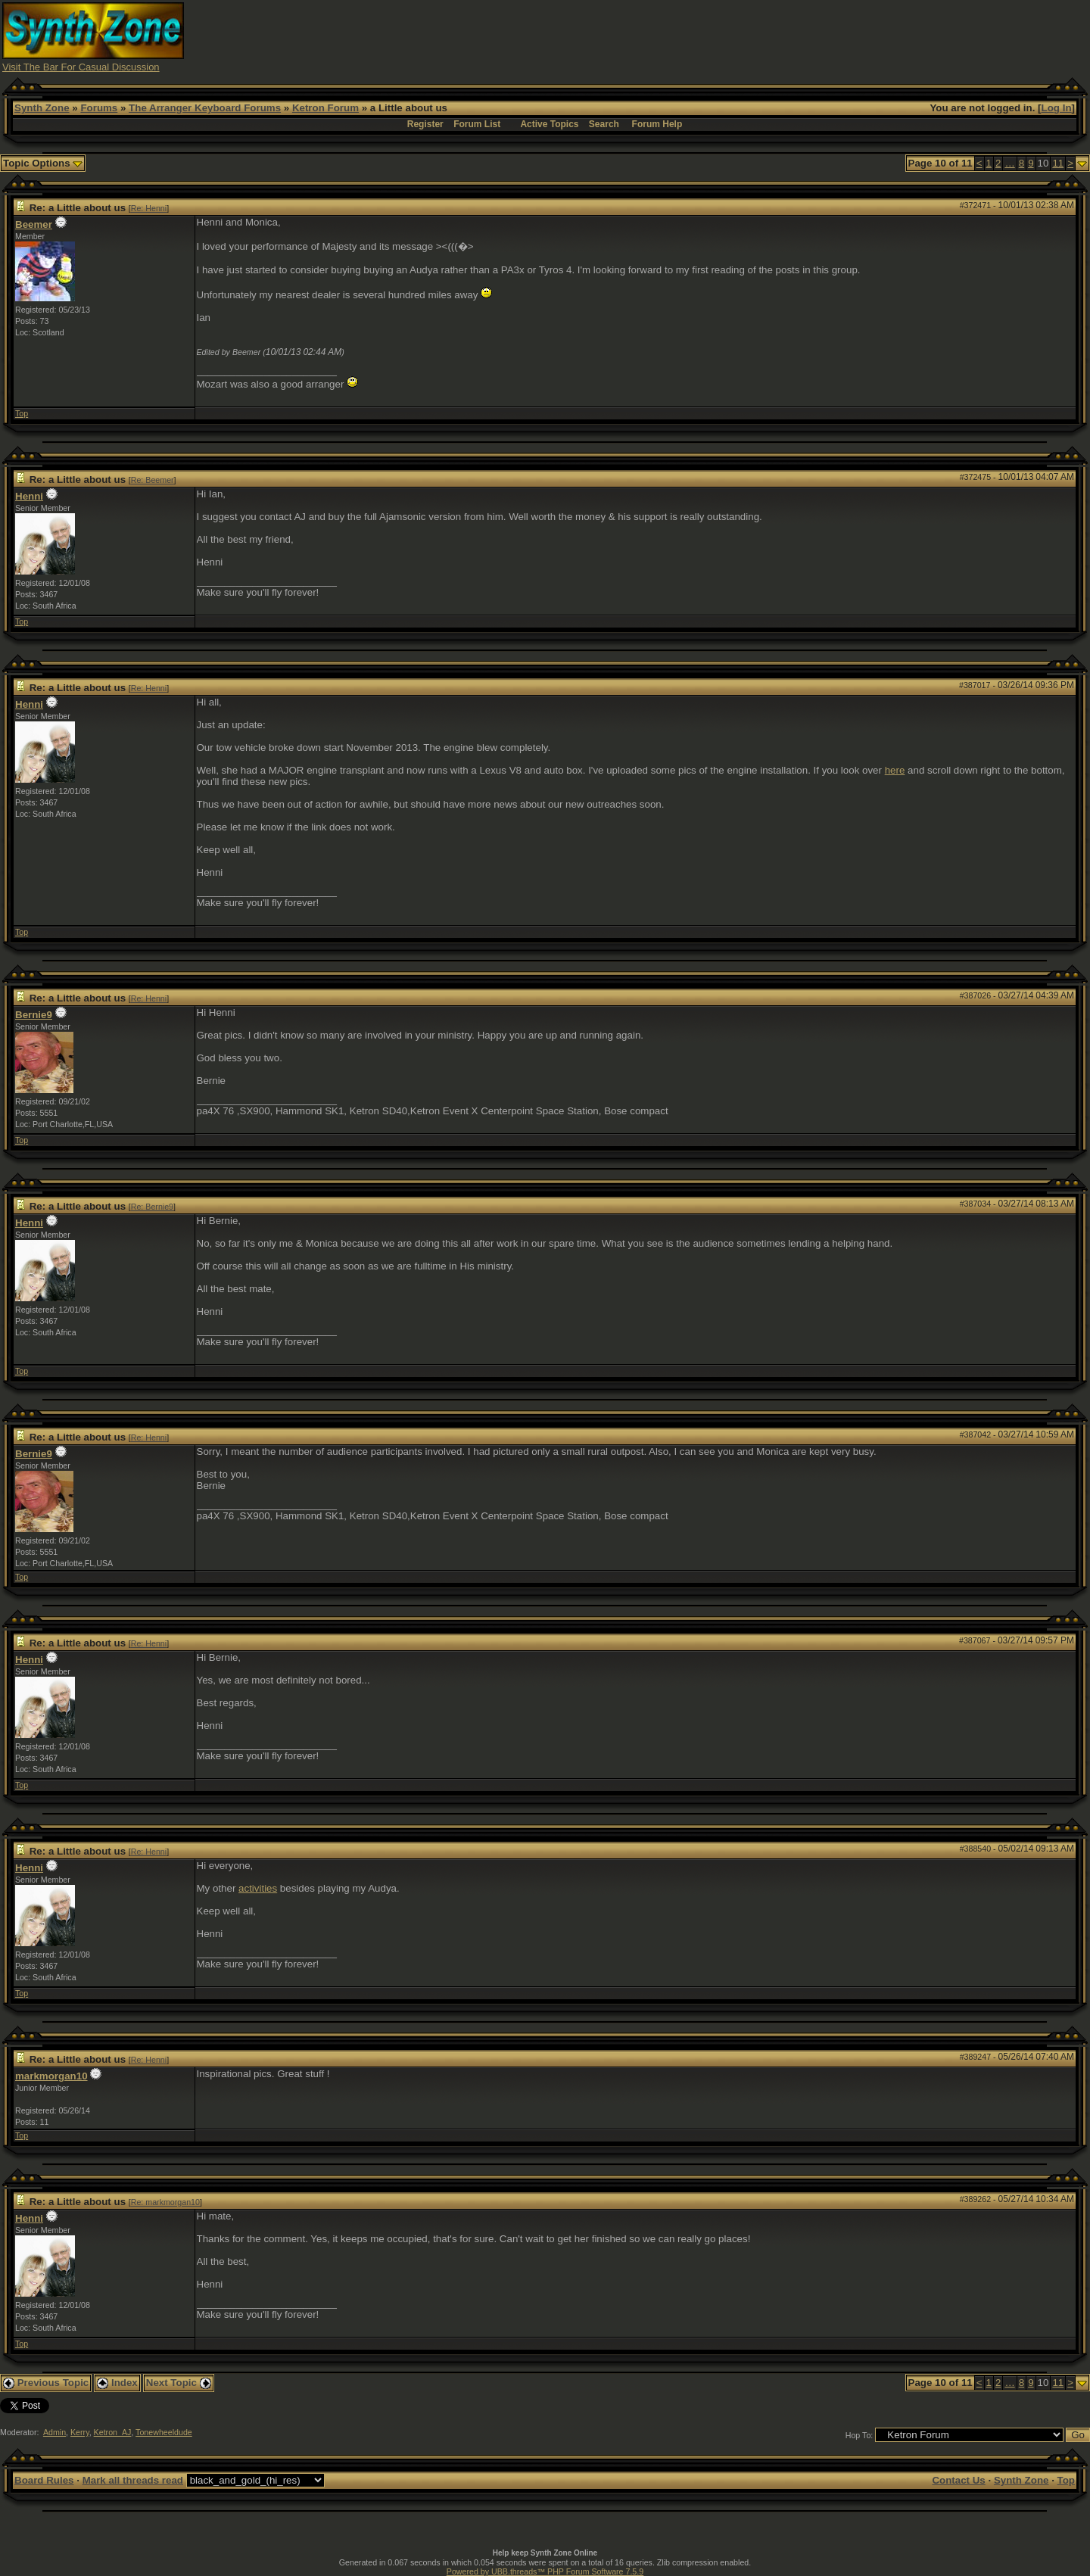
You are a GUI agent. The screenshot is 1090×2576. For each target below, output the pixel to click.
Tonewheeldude (163, 2432)
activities (257, 1888)
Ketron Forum (325, 108)
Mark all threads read (133, 2480)
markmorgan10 (51, 2076)
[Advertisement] (812, 36)
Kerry (79, 2432)
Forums (98, 108)
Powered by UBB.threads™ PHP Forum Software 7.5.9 (545, 2571)
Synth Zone (42, 108)
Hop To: (860, 2435)
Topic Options (43, 163)
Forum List (476, 124)
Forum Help (657, 124)
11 (1058, 163)
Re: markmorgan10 (165, 2202)
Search (604, 124)
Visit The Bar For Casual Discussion (81, 67)
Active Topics (549, 124)
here (895, 770)
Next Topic (178, 2382)
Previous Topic (46, 2382)
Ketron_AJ (113, 2432)
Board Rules (44, 2480)
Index (117, 2382)
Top (21, 413)
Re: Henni (149, 208)
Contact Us (958, 2480)
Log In (1057, 108)
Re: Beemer (152, 479)
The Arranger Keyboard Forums (205, 108)
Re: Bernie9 (152, 1206)
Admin (54, 2432)
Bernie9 (33, 1014)
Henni (29, 496)
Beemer (33, 224)
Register (425, 124)
